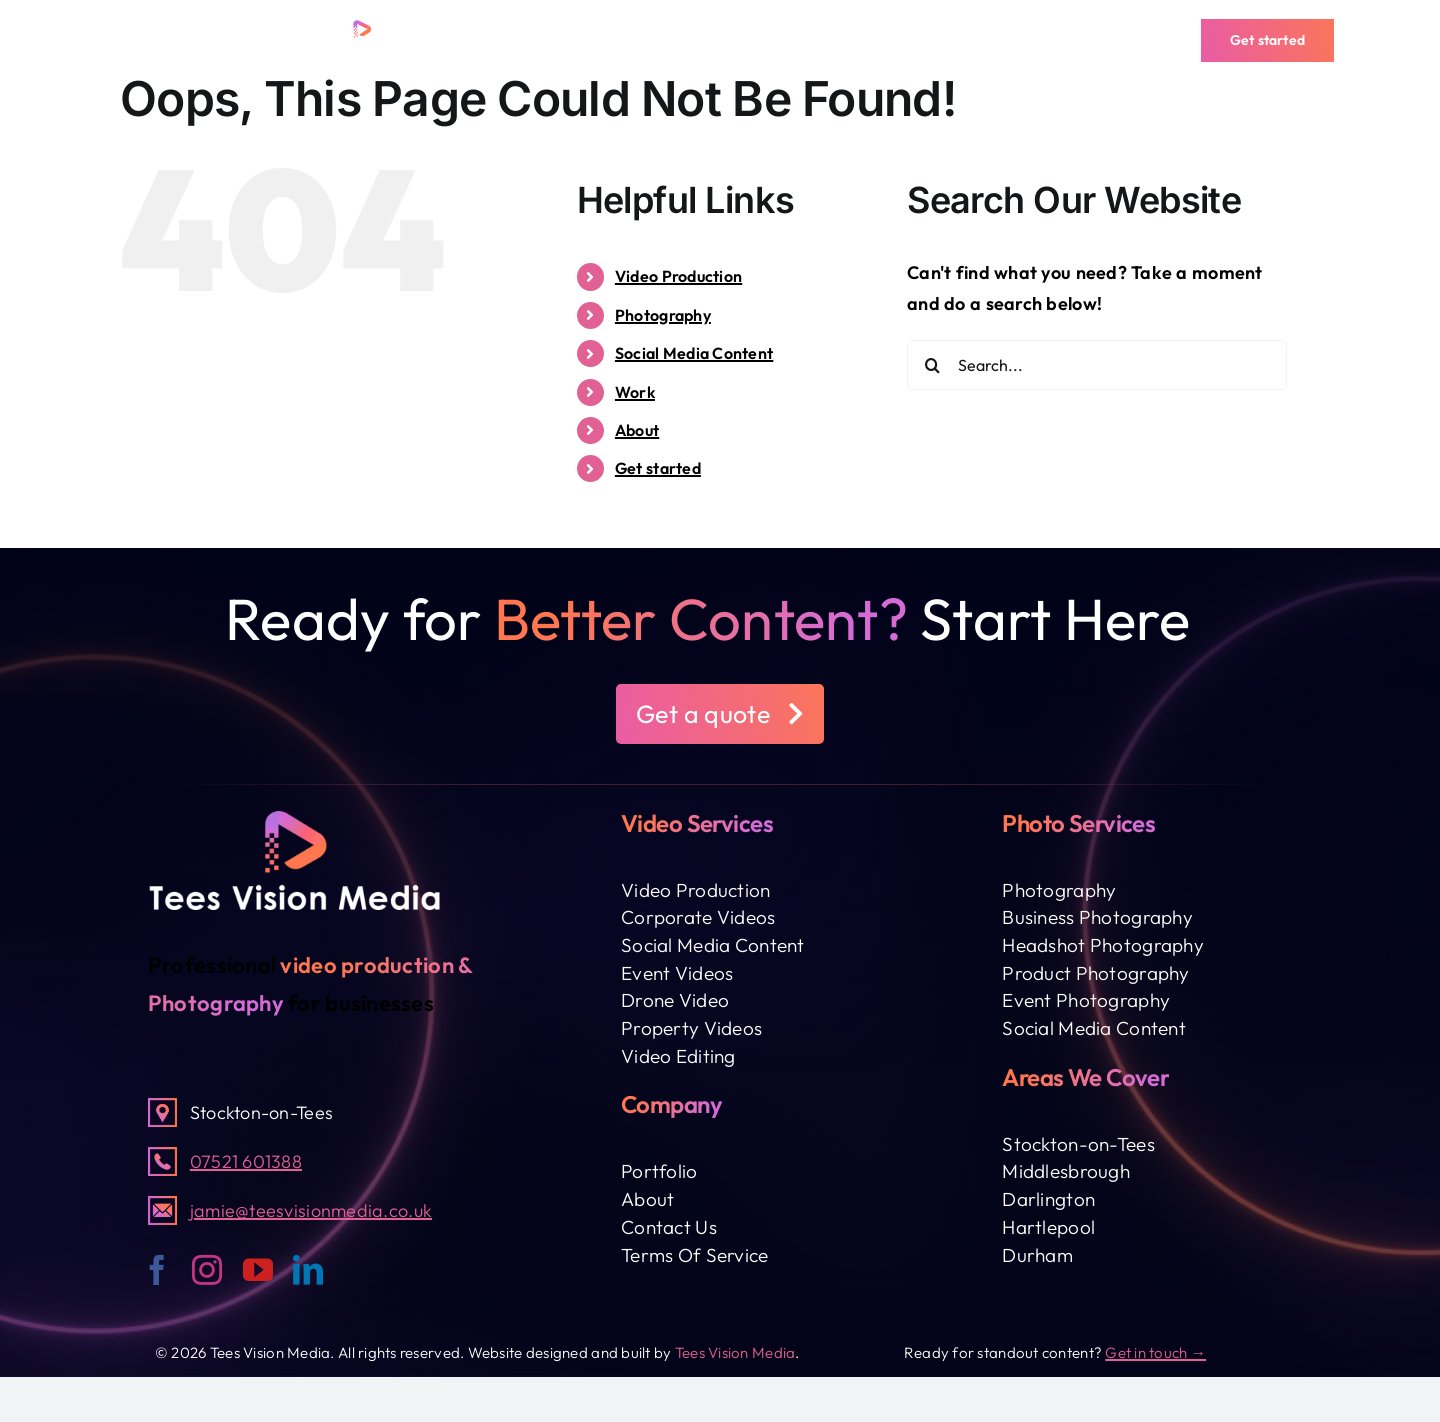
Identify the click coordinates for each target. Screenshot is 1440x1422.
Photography (663, 315)
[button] (720, 714)
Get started (658, 468)
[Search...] (1097, 365)
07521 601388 (246, 1161)
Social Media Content (694, 353)
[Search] (932, 365)
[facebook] (157, 1270)
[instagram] (207, 1270)
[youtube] (258, 1270)
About (637, 430)
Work (635, 392)
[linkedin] (308, 1270)
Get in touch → (1155, 1352)
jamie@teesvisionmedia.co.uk (311, 1210)
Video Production (678, 276)
